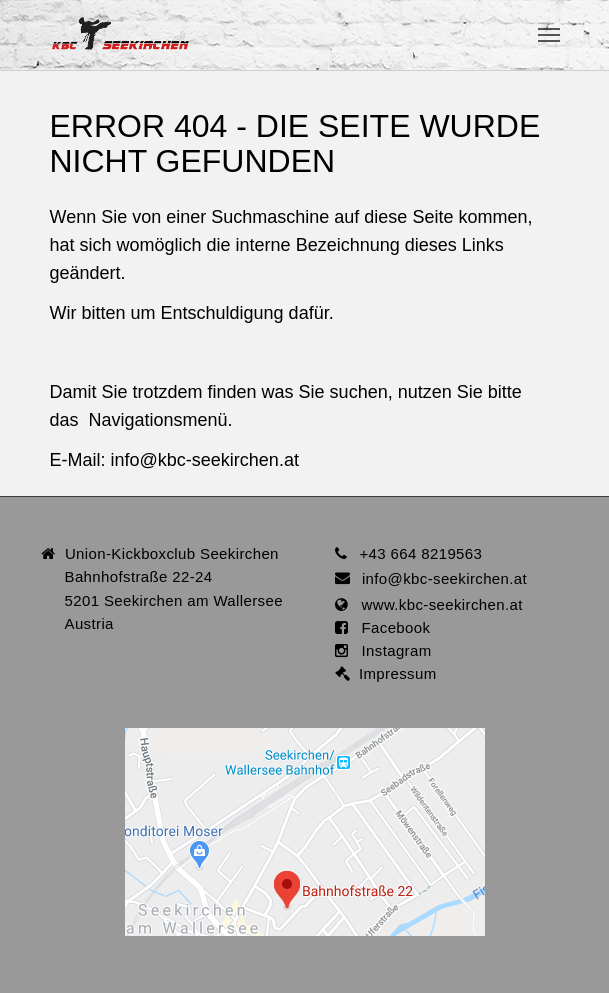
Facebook (389, 627)
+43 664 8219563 (420, 553)
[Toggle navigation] (549, 35)
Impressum (393, 673)
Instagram (390, 650)
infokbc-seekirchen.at (205, 460)
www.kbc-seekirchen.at (435, 604)
